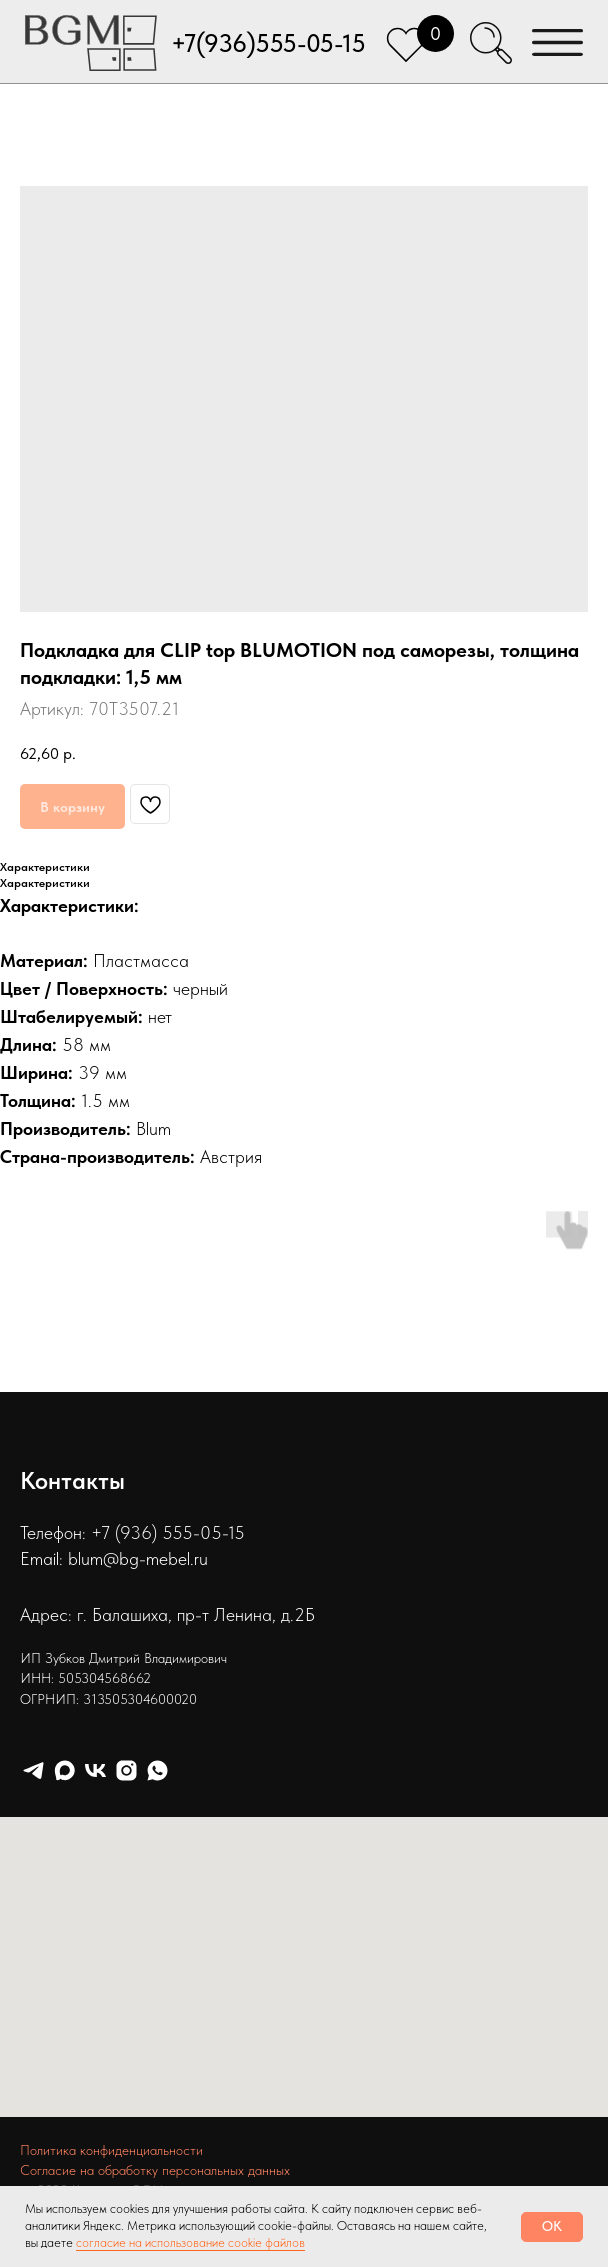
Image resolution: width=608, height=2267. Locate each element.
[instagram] (126, 1770)
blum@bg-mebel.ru (138, 1558)
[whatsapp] (157, 1770)
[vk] (95, 1770)
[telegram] (33, 1770)
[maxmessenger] (64, 1770)
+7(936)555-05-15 (268, 43)
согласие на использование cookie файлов (190, 2242)
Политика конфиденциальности (111, 2150)
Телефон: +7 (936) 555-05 (121, 1532)
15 (236, 1532)
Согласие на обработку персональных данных (155, 2170)
